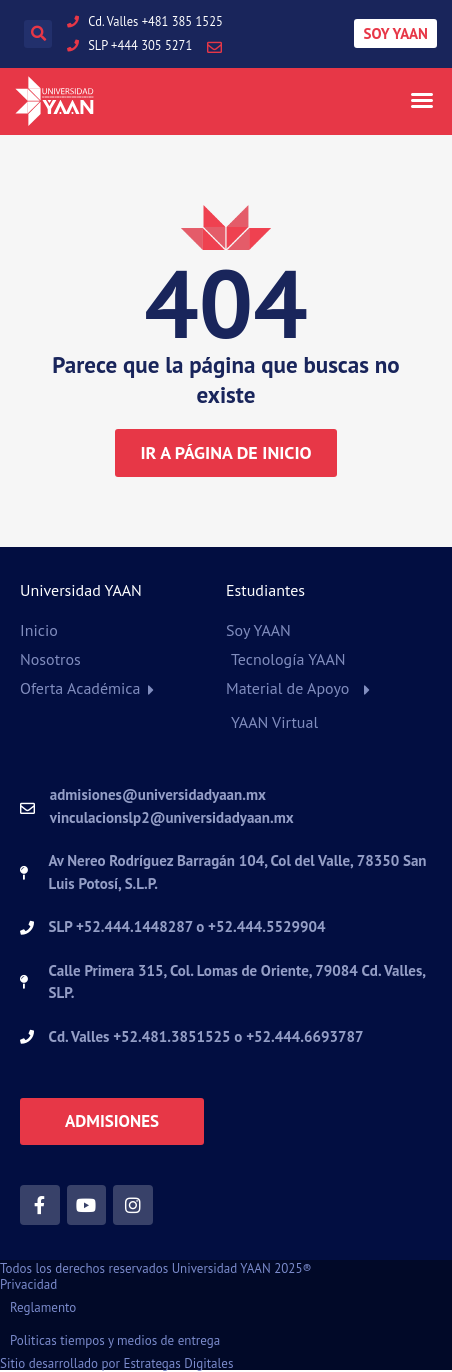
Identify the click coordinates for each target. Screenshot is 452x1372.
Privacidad (28, 1284)
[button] (38, 34)
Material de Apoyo (287, 688)
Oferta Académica (80, 688)
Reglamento (43, 1307)
